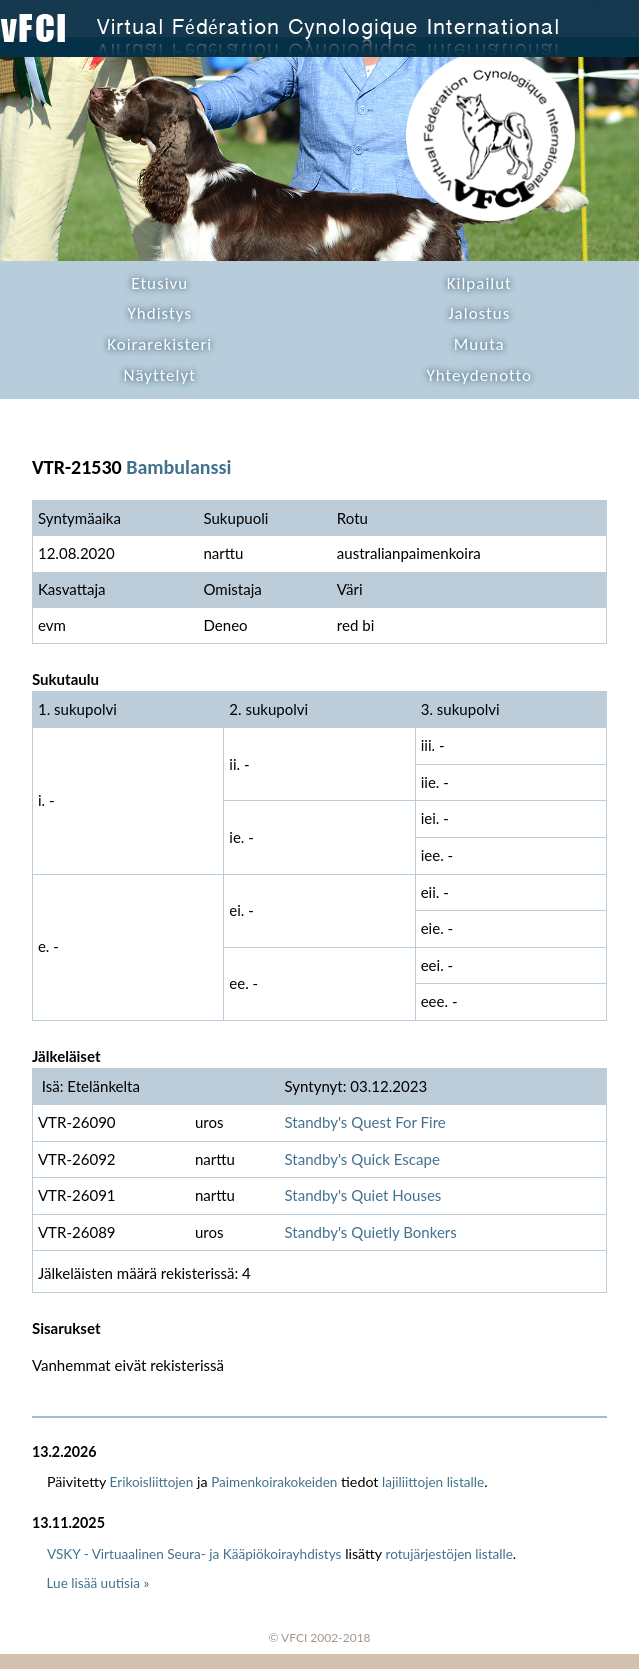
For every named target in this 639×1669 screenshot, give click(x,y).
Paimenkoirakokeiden (274, 1482)
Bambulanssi (178, 467)
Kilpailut (479, 283)
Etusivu (159, 283)
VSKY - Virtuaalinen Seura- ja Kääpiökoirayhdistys (194, 1554)
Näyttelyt (160, 375)
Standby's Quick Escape (361, 1159)
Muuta (479, 344)
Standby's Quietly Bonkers (370, 1232)
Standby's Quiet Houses (362, 1195)
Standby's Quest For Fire (364, 1122)
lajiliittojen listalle (433, 1482)
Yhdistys (160, 313)
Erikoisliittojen (152, 1482)
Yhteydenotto (479, 375)
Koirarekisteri (159, 344)
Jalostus (479, 313)
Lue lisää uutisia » (98, 1583)
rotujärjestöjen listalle (449, 1554)
